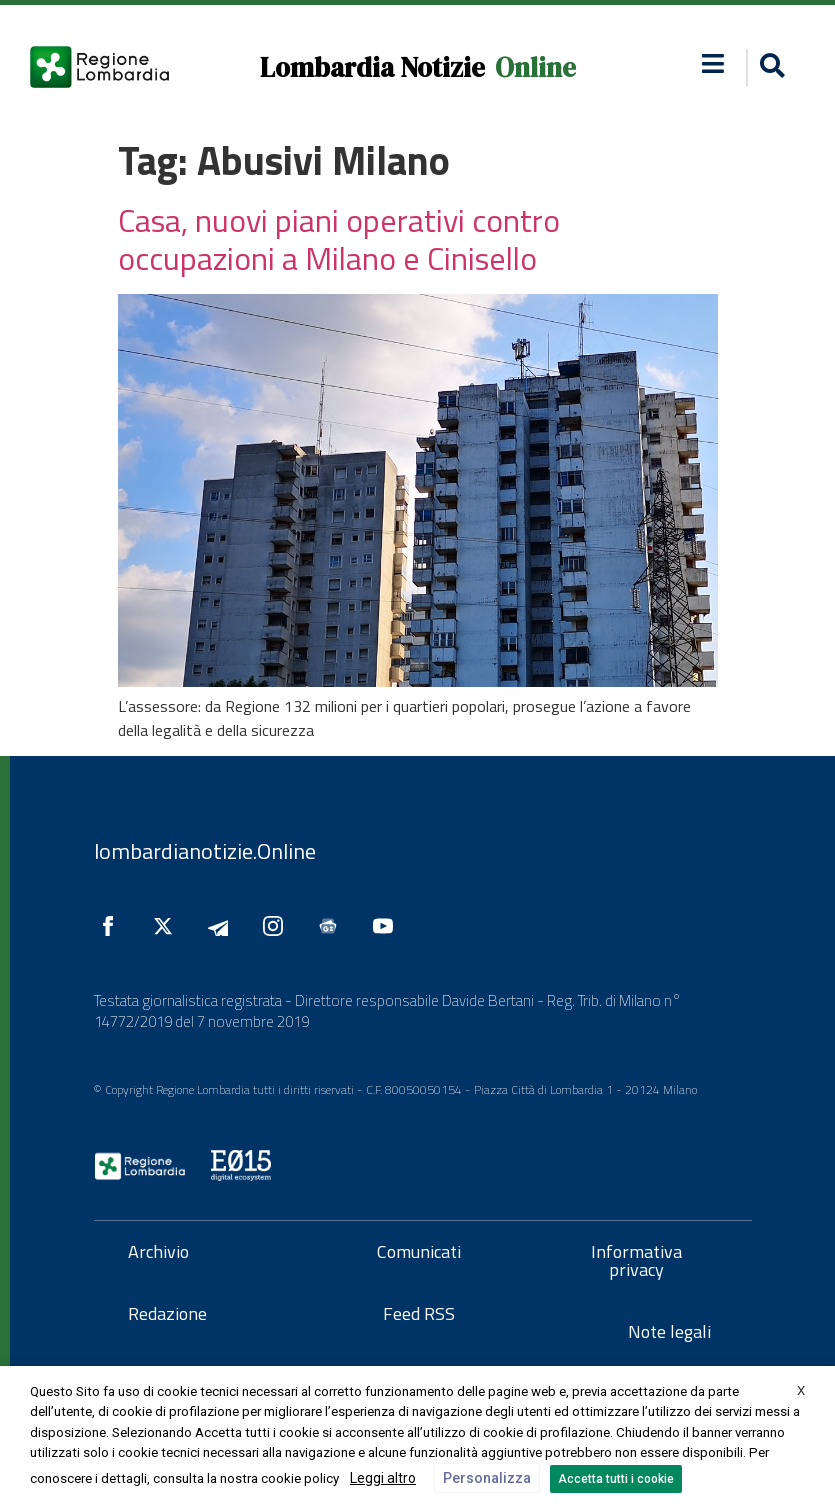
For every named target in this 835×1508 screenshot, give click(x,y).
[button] (713, 63)
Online (535, 67)
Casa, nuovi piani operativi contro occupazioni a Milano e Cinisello (339, 239)
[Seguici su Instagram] (278, 926)
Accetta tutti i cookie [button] (616, 1479)
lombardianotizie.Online (205, 851)
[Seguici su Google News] (333, 926)
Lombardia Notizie (372, 67)
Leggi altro (383, 1478)
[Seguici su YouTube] (388, 926)
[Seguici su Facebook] (113, 926)
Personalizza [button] (487, 1478)
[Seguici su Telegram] (223, 926)
